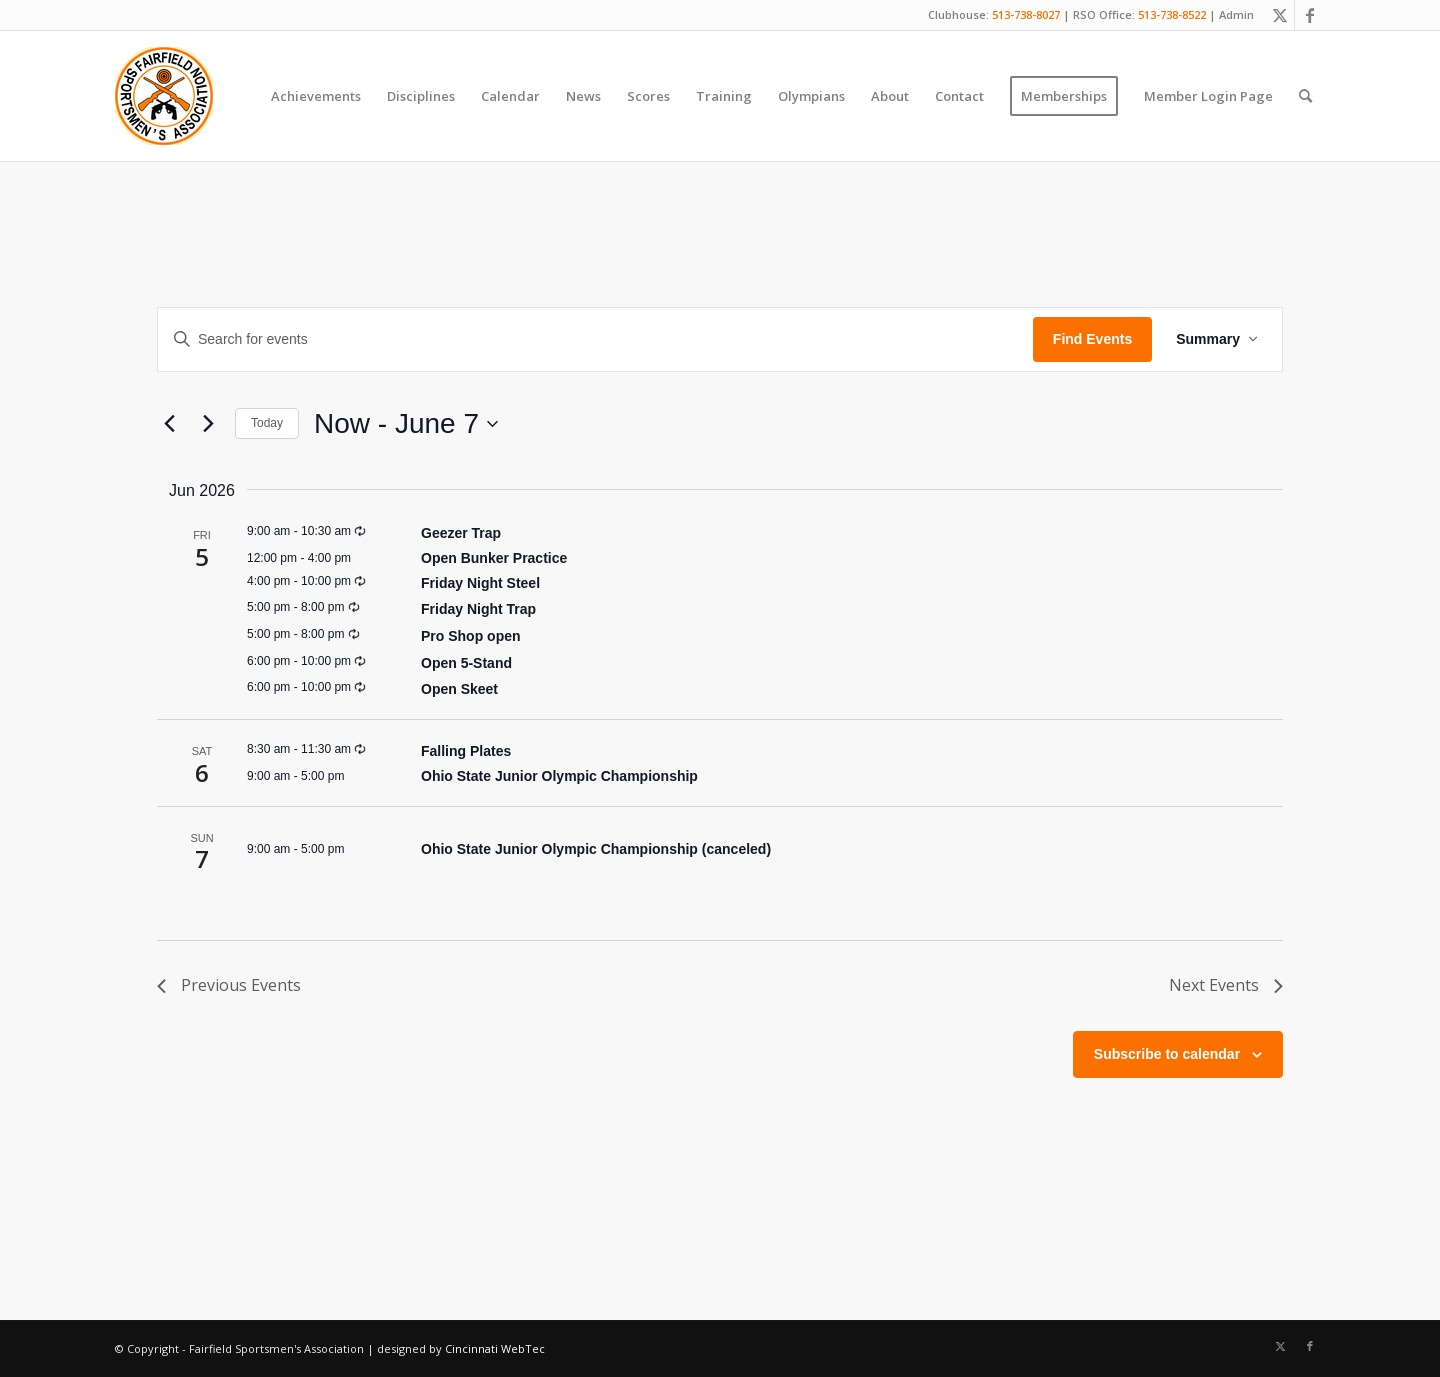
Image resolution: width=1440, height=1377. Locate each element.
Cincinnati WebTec (495, 1348)
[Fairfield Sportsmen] (164, 96)
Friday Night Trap (478, 609)
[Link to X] (1279, 15)
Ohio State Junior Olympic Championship (559, 776)
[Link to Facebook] (1310, 15)
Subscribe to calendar (1167, 1054)
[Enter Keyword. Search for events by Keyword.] (595, 339)
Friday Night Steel (480, 583)
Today (267, 423)
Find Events (1092, 339)
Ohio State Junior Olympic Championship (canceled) (596, 849)
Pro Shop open (471, 636)
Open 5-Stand (466, 663)
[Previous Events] (169, 424)
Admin (1236, 14)
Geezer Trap (461, 533)
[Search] (1305, 96)
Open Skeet (459, 689)
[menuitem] (316, 96)
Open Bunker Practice (494, 558)
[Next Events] (208, 424)
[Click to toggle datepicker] (406, 424)
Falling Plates (466, 751)
